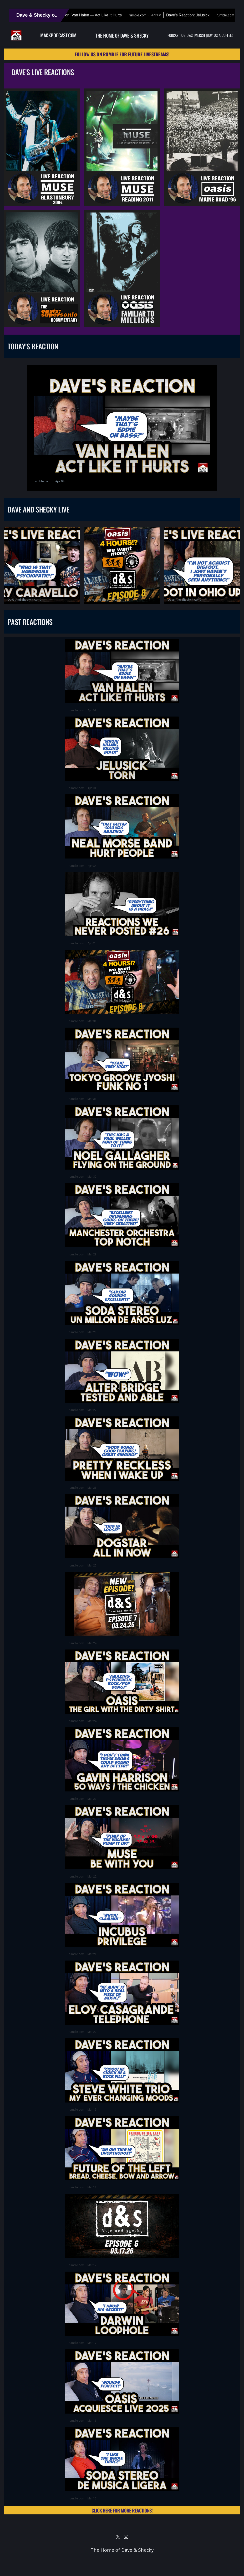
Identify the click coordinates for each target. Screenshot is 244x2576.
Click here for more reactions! (122, 2510)
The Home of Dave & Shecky (122, 35)
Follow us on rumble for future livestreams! (122, 54)
